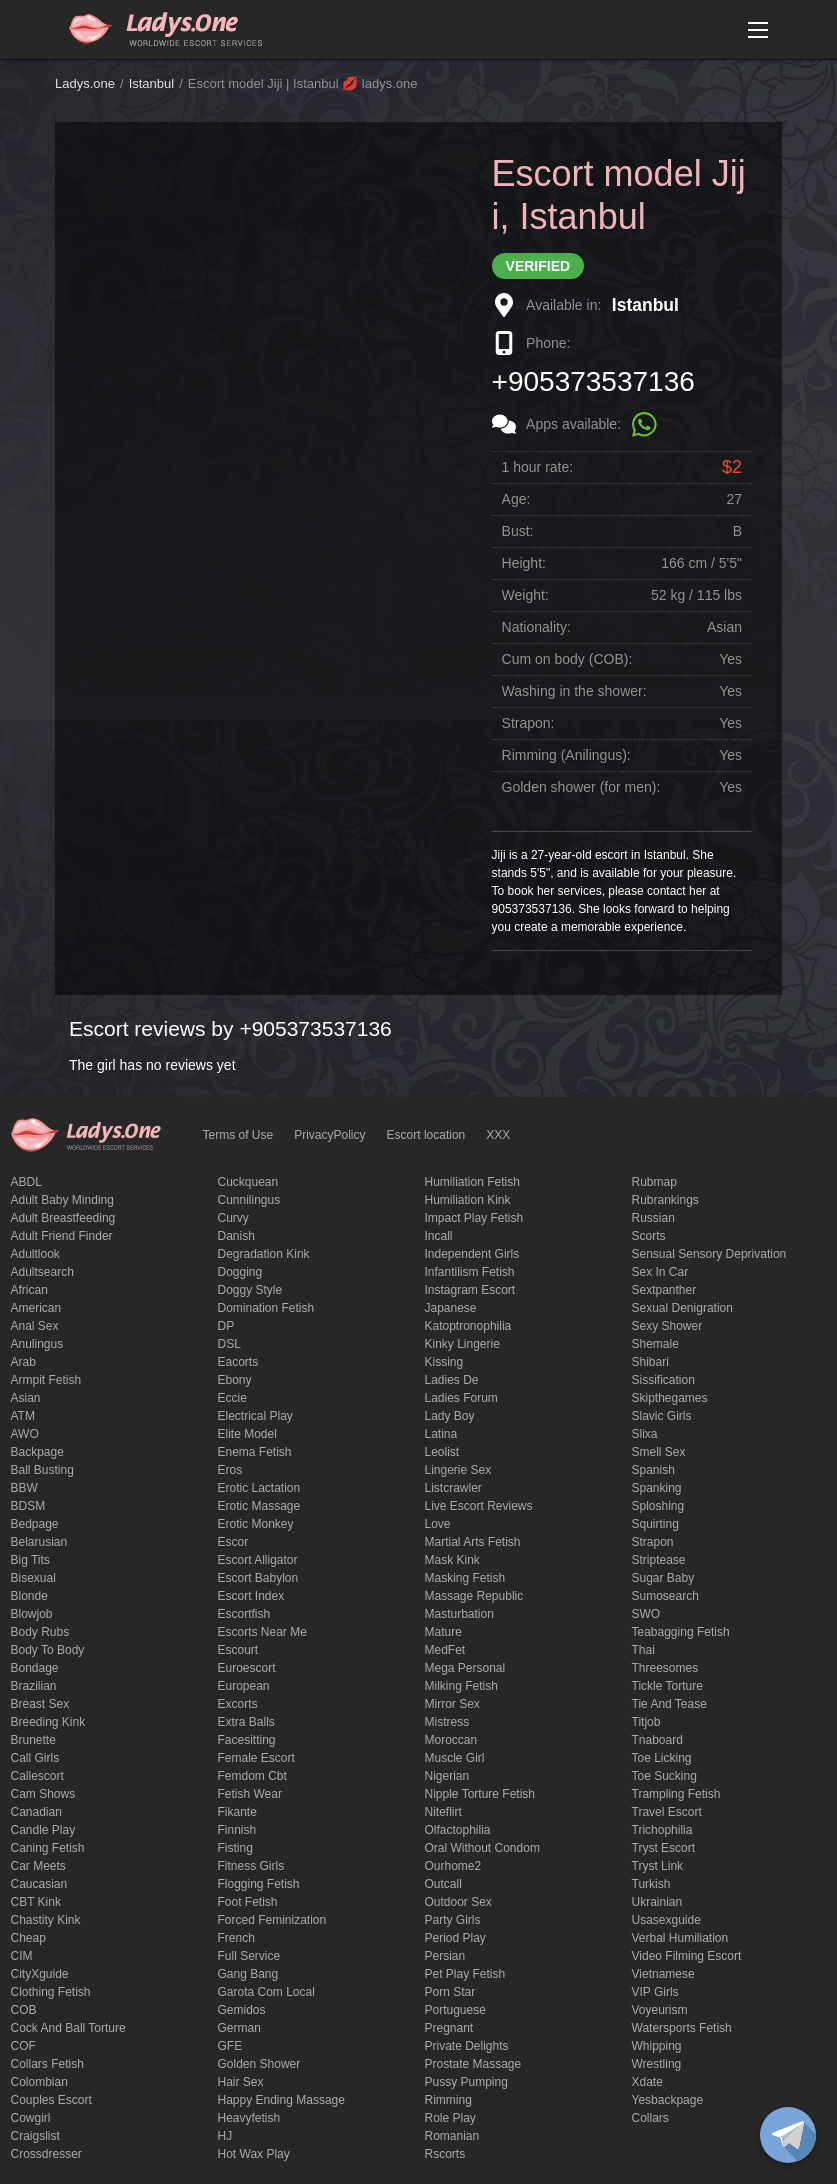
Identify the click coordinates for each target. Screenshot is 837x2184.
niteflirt (443, 1812)
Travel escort (667, 1812)
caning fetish (48, 1848)
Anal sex (35, 1326)
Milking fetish (461, 1686)
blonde (29, 1596)
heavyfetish (249, 2118)
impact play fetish (474, 1218)
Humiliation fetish (472, 1182)
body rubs (40, 1632)
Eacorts (238, 1362)
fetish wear (250, 1794)
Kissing (444, 1362)
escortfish (244, 1614)
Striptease (659, 1560)
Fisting (235, 1848)
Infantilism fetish (470, 1272)
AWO (25, 1434)
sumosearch (665, 1596)
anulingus (37, 1344)
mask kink (452, 1560)
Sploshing (658, 1506)
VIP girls (655, 1992)
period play (455, 1938)
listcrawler (453, 1488)
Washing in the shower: (574, 691)
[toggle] (788, 2135)
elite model (247, 1434)
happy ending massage (281, 2100)
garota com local (266, 1992)
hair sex (241, 2082)
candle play (43, 1830)
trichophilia (662, 1830)
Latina (441, 1434)
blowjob (32, 1614)
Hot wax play (254, 2154)
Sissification (663, 1380)
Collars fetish (47, 2064)
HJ (225, 2136)
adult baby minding (62, 1200)
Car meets (38, 1866)
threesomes (665, 1668)
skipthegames (670, 1398)
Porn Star (450, 1992)
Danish (236, 1236)
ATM (23, 1416)
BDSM (28, 1506)
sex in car (660, 1272)
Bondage (35, 1668)
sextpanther (664, 1290)
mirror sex (452, 1704)
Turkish (651, 1884)
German (239, 2028)
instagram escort (470, 1290)
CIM (22, 1956)
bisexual (33, 1578)
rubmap (654, 1182)
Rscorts (445, 2154)
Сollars (650, 2118)
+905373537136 (593, 381)
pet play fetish (465, 1974)
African (29, 1290)
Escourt (238, 1650)
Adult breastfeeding (63, 1218)
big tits (30, 1560)
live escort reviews (479, 1506)
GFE (230, 2046)
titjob (646, 1722)
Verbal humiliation (680, 1938)
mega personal (465, 1668)
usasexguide (666, 1920)
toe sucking (664, 1776)
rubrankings (665, 1200)
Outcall (443, 1884)
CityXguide (40, 1974)
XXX (498, 1135)
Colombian (39, 2082)
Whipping (657, 2046)
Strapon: (528, 723)
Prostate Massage (473, 2064)
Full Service (249, 1956)
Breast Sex (40, 1704)
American (36, 1308)
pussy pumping (466, 2082)
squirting (655, 1524)
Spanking (657, 1488)
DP (226, 1326)
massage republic (474, 1596)
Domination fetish (266, 1308)
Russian (653, 1218)
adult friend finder (62, 1236)
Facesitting (247, 1740)
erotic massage (259, 1506)
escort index (251, 1596)
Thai (643, 1650)
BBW (24, 1488)
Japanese (451, 1308)
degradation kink (264, 1254)
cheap (28, 1938)
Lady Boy (450, 1416)
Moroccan (451, 1740)
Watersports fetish (682, 2028)
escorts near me (262, 1632)
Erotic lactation (259, 1488)
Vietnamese (663, 1974)
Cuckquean (248, 1182)
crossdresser (46, 2154)
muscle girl (455, 1758)
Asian (26, 1398)
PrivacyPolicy (329, 1135)
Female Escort (256, 1758)
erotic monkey (256, 1524)
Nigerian (447, 1776)
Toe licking (662, 1758)
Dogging (240, 1272)
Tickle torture (667, 1686)
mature (443, 1632)
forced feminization (272, 1920)
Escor (233, 1542)
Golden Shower (259, 2064)
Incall (439, 1236)
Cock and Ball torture (68, 2028)
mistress (447, 1722)
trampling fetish (676, 1794)
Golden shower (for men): (581, 787)
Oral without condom (482, 1848)
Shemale (655, 1344)
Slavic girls (662, 1416)
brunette (33, 1740)
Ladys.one (85, 83)
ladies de (452, 1380)
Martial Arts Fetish (473, 1542)
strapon (653, 1542)
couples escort (51, 2100)
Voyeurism (660, 2010)
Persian (445, 1956)
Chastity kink (46, 1920)
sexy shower (667, 1326)
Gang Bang (248, 1974)
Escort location (426, 1135)
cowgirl (31, 2118)
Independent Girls (472, 1254)
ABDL (26, 1182)
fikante (237, 1812)
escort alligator (258, 1560)
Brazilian (34, 1686)
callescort (37, 1776)
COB (24, 2010)
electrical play (255, 1416)
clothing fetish (51, 1992)
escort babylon (258, 1578)
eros (230, 1470)
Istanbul (152, 83)
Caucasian (39, 1884)
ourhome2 (453, 1866)
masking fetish (465, 1578)
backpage (37, 1452)
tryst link (658, 1866)
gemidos (242, 2010)
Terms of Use (238, 1135)
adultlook (35, 1254)
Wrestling (657, 2064)
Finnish (237, 1830)
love (438, 1524)
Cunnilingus (249, 1200)
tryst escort (664, 1848)
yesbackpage (668, 2100)
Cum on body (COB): (567, 659)
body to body (48, 1650)
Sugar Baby (663, 1578)
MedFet (445, 1650)
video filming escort (687, 1956)
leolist (442, 1452)
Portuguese (455, 2010)
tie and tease (669, 1704)
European (244, 1686)
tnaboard (657, 1740)
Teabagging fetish (681, 1632)
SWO (646, 1614)
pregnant (449, 2028)
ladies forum (461, 1398)
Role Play (450, 2118)
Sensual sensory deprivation (709, 1254)
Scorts (649, 1236)
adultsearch (42, 1272)
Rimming (448, 2100)
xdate (647, 2082)
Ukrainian (657, 1902)
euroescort (247, 1668)
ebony (235, 1380)
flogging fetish (259, 1884)
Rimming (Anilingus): (566, 755)
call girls (35, 1758)
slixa (645, 1434)
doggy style (250, 1290)
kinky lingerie (462, 1344)
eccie (232, 1398)
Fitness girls (251, 1866)
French (236, 1938)
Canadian (36, 1812)
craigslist (35, 2136)
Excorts (238, 1704)
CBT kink (36, 1902)
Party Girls (453, 1920)
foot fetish (248, 1902)
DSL (229, 1344)
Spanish (653, 1470)
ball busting (42, 1470)
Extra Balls (246, 1722)
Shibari (650, 1362)
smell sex (659, 1452)
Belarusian (39, 1542)
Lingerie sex (458, 1470)
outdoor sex (458, 1902)
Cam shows (43, 1794)
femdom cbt (252, 1776)
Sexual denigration (682, 1308)
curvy (233, 1218)
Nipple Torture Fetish (480, 1794)
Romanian (452, 2136)
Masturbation (459, 1614)
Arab (23, 1362)
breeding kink (48, 1722)
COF (23, 2046)
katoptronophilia (468, 1326)
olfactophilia (458, 1830)
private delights (467, 2046)
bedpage (35, 1524)
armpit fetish (46, 1380)
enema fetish (255, 1452)
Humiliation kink (468, 1200)
